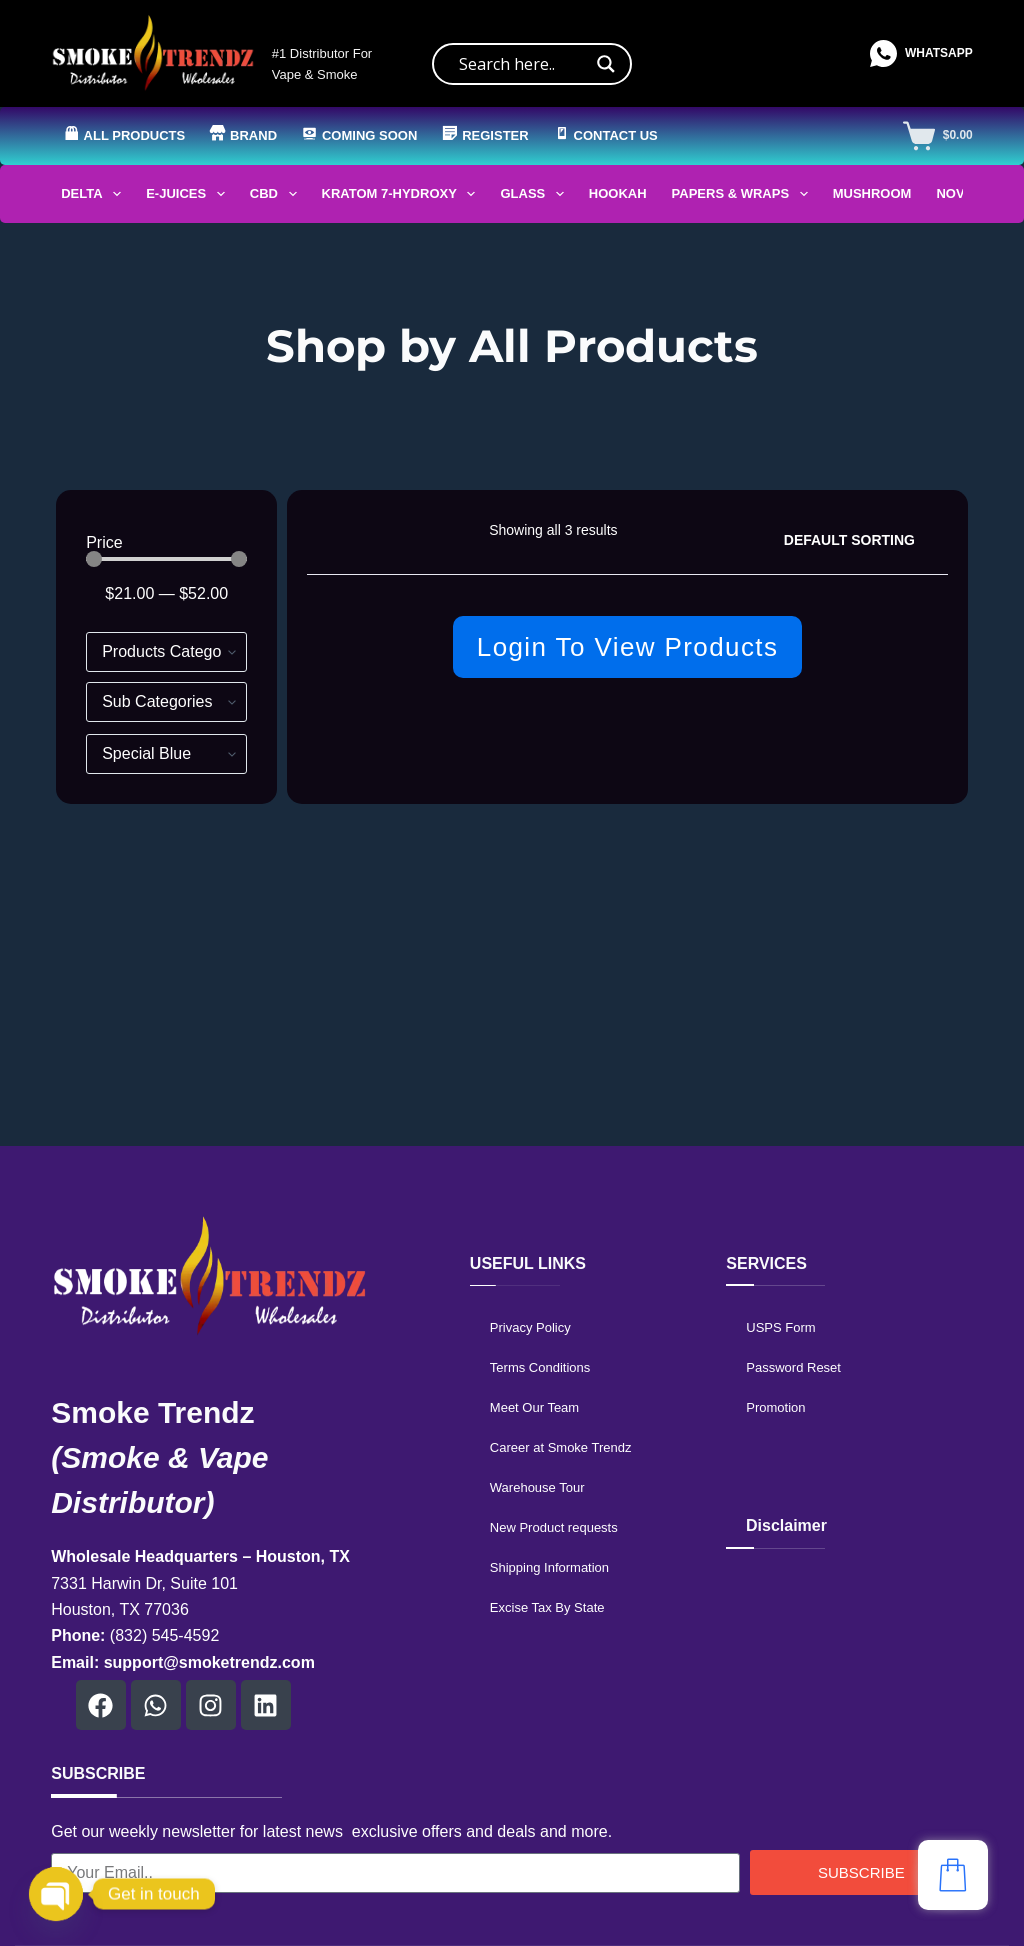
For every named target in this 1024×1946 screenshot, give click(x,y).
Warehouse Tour (537, 1487)
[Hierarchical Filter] (166, 652)
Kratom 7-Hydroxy (403, 194)
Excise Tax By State (547, 1607)
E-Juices (189, 194)
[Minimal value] (166, 559)
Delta (95, 194)
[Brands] (166, 754)
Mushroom (872, 193)
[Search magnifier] (606, 64)
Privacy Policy (530, 1327)
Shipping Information (549, 1567)
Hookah (618, 193)
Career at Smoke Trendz (561, 1447)
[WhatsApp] (921, 53)
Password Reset (793, 1367)
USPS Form (780, 1327)
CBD (277, 194)
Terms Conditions (540, 1367)
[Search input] (523, 64)
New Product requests (554, 1527)
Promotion (775, 1407)
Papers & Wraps (744, 194)
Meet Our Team (534, 1407)
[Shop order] (858, 540)
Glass (535, 194)
